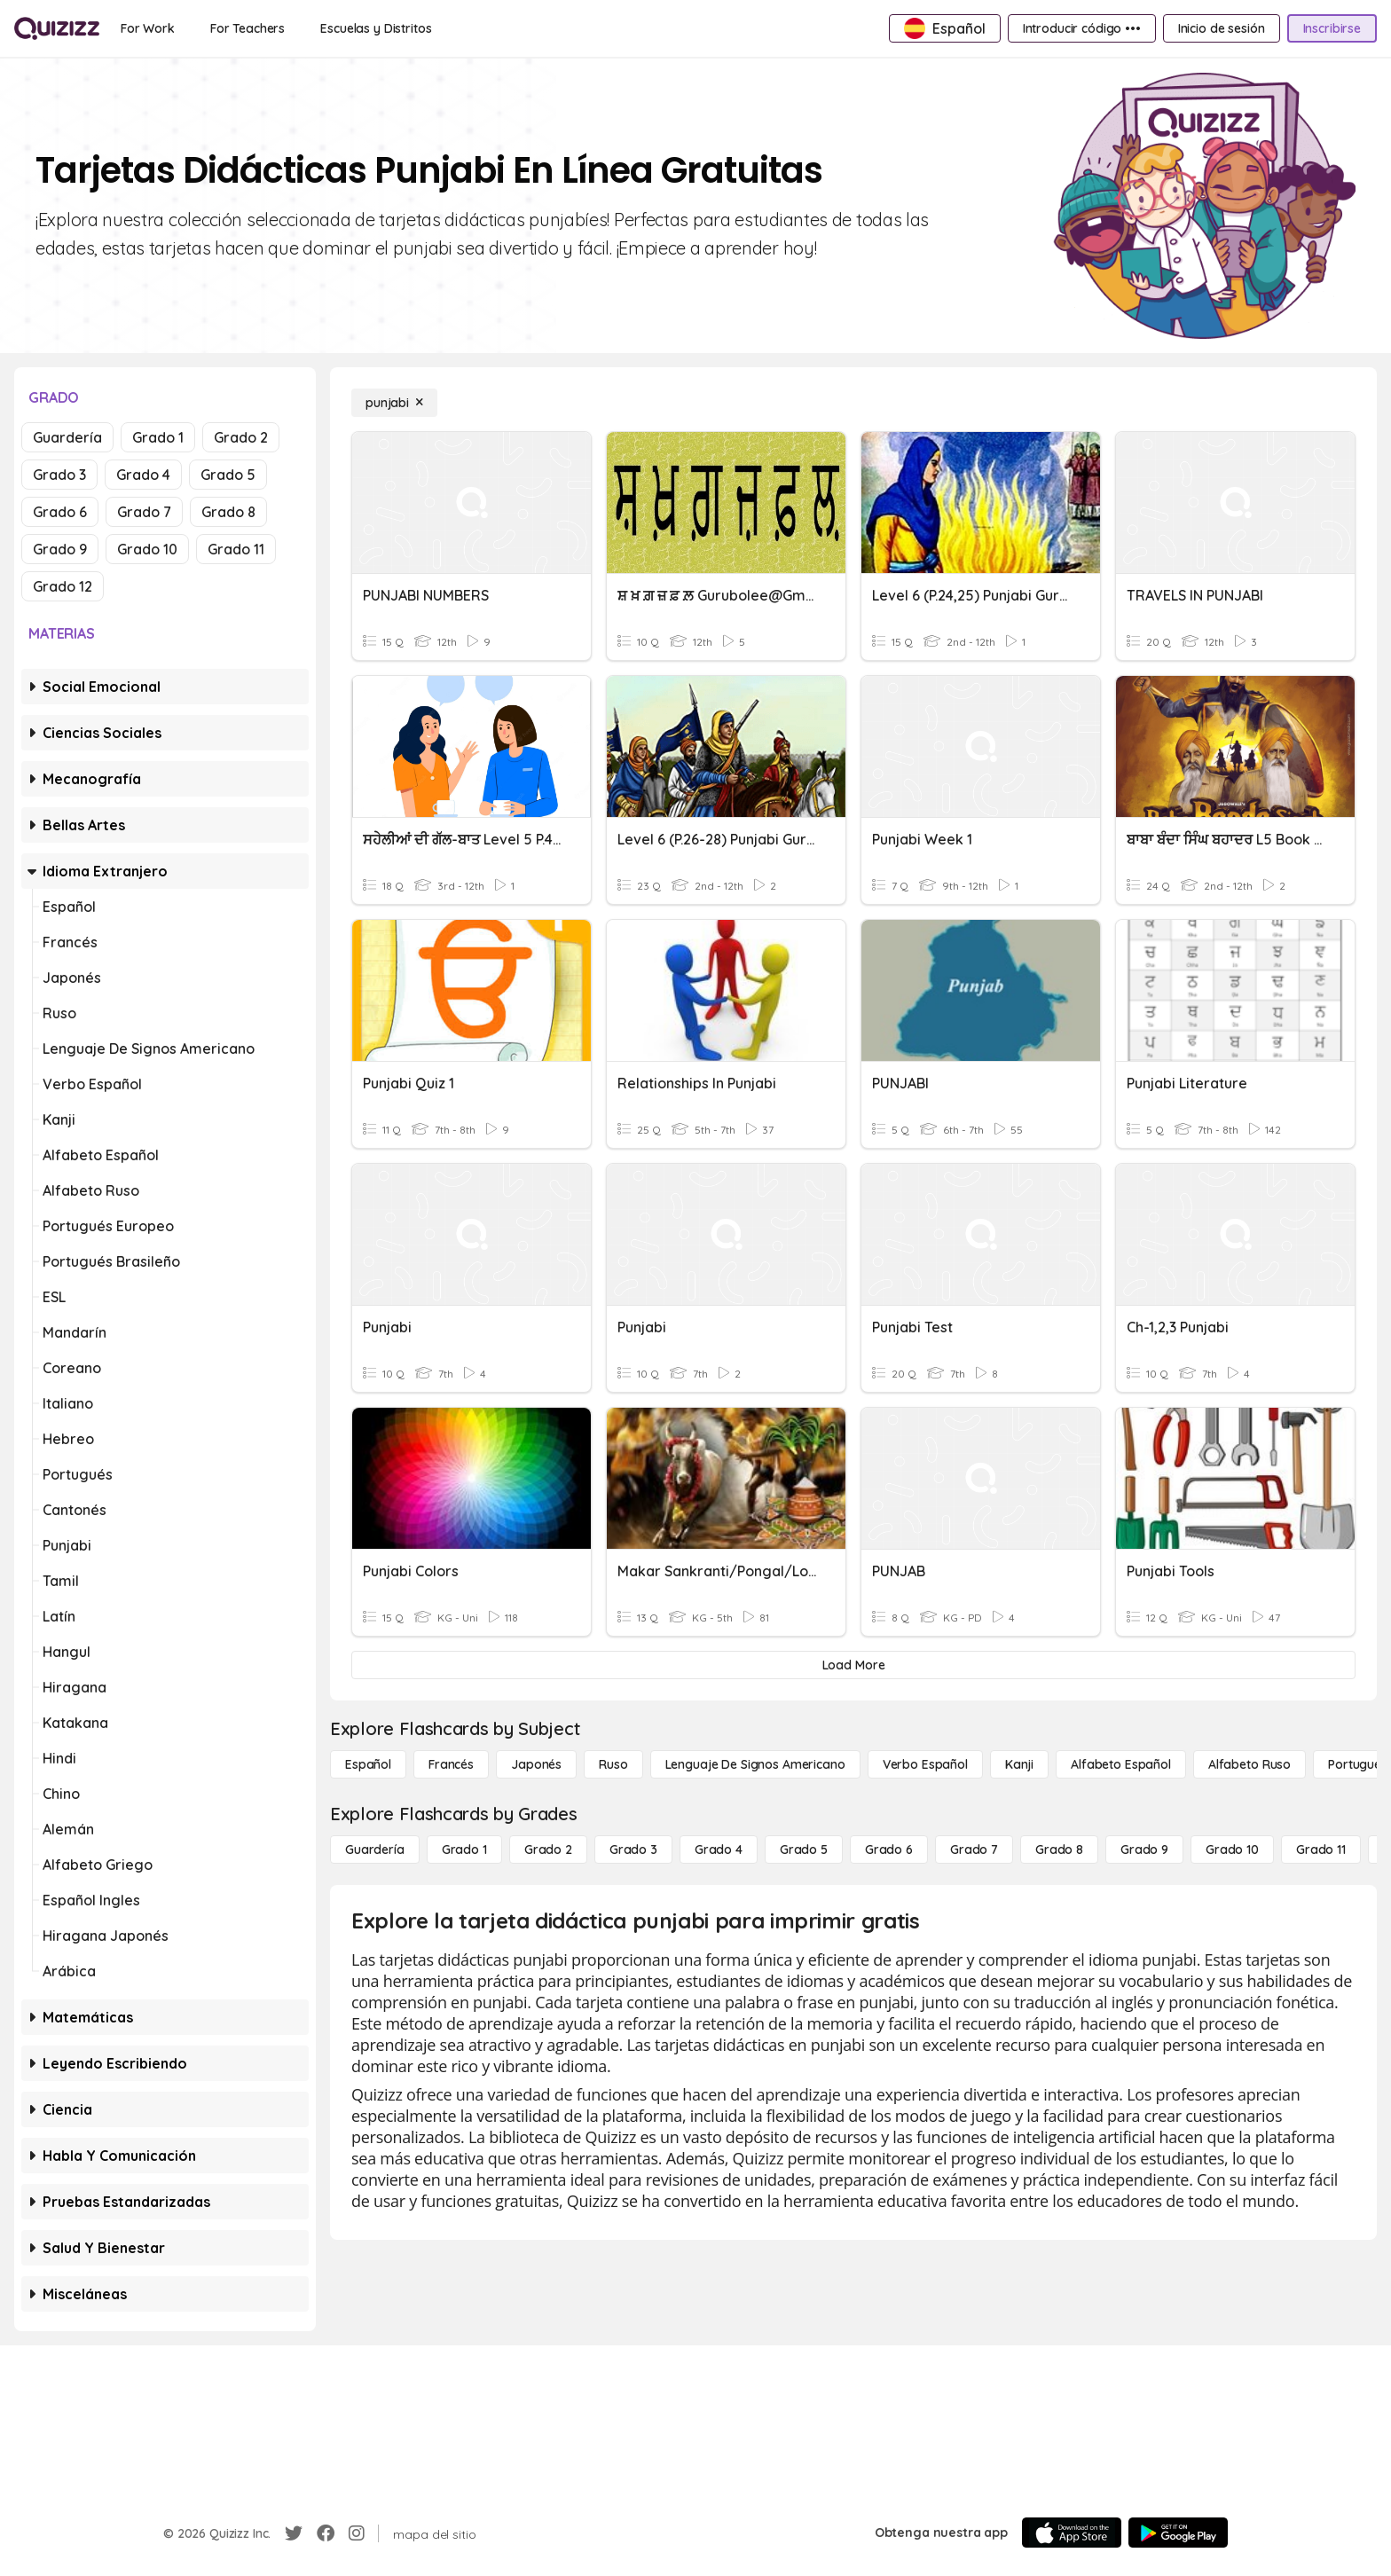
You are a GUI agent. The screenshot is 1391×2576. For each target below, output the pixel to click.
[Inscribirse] (1332, 28)
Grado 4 (143, 474)
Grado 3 (59, 474)
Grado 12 (62, 586)
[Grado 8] (1059, 1849)
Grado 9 (60, 549)
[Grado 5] (804, 1849)
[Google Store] (1178, 2532)
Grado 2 (241, 437)
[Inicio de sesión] (1221, 28)
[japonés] (536, 1764)
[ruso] (613, 1764)
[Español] (368, 1764)
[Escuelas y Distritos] (375, 28)
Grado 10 (147, 549)
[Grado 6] (889, 1849)
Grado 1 (158, 437)
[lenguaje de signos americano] (755, 1764)
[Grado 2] (548, 1849)
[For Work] (147, 28)
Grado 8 (228, 512)
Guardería (67, 437)
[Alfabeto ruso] (1249, 1764)
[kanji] (1019, 1764)
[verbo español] (925, 1764)
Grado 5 (227, 474)
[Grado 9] (1144, 1849)
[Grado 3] (633, 1849)
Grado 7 (144, 512)
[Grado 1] (464, 1849)
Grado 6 (60, 512)
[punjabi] (394, 403)
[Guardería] (375, 1849)
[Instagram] (357, 2533)
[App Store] (1071, 2532)
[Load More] (853, 1665)
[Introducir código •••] (1082, 28)
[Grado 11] (1321, 1849)
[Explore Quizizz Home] (56, 28)
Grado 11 (236, 549)
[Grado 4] (719, 1849)
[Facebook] (325, 2533)
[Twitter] (294, 2533)
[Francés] (451, 1764)
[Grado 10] (1232, 1849)
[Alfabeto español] (1121, 1764)
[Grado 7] (974, 1849)
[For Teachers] (247, 28)
